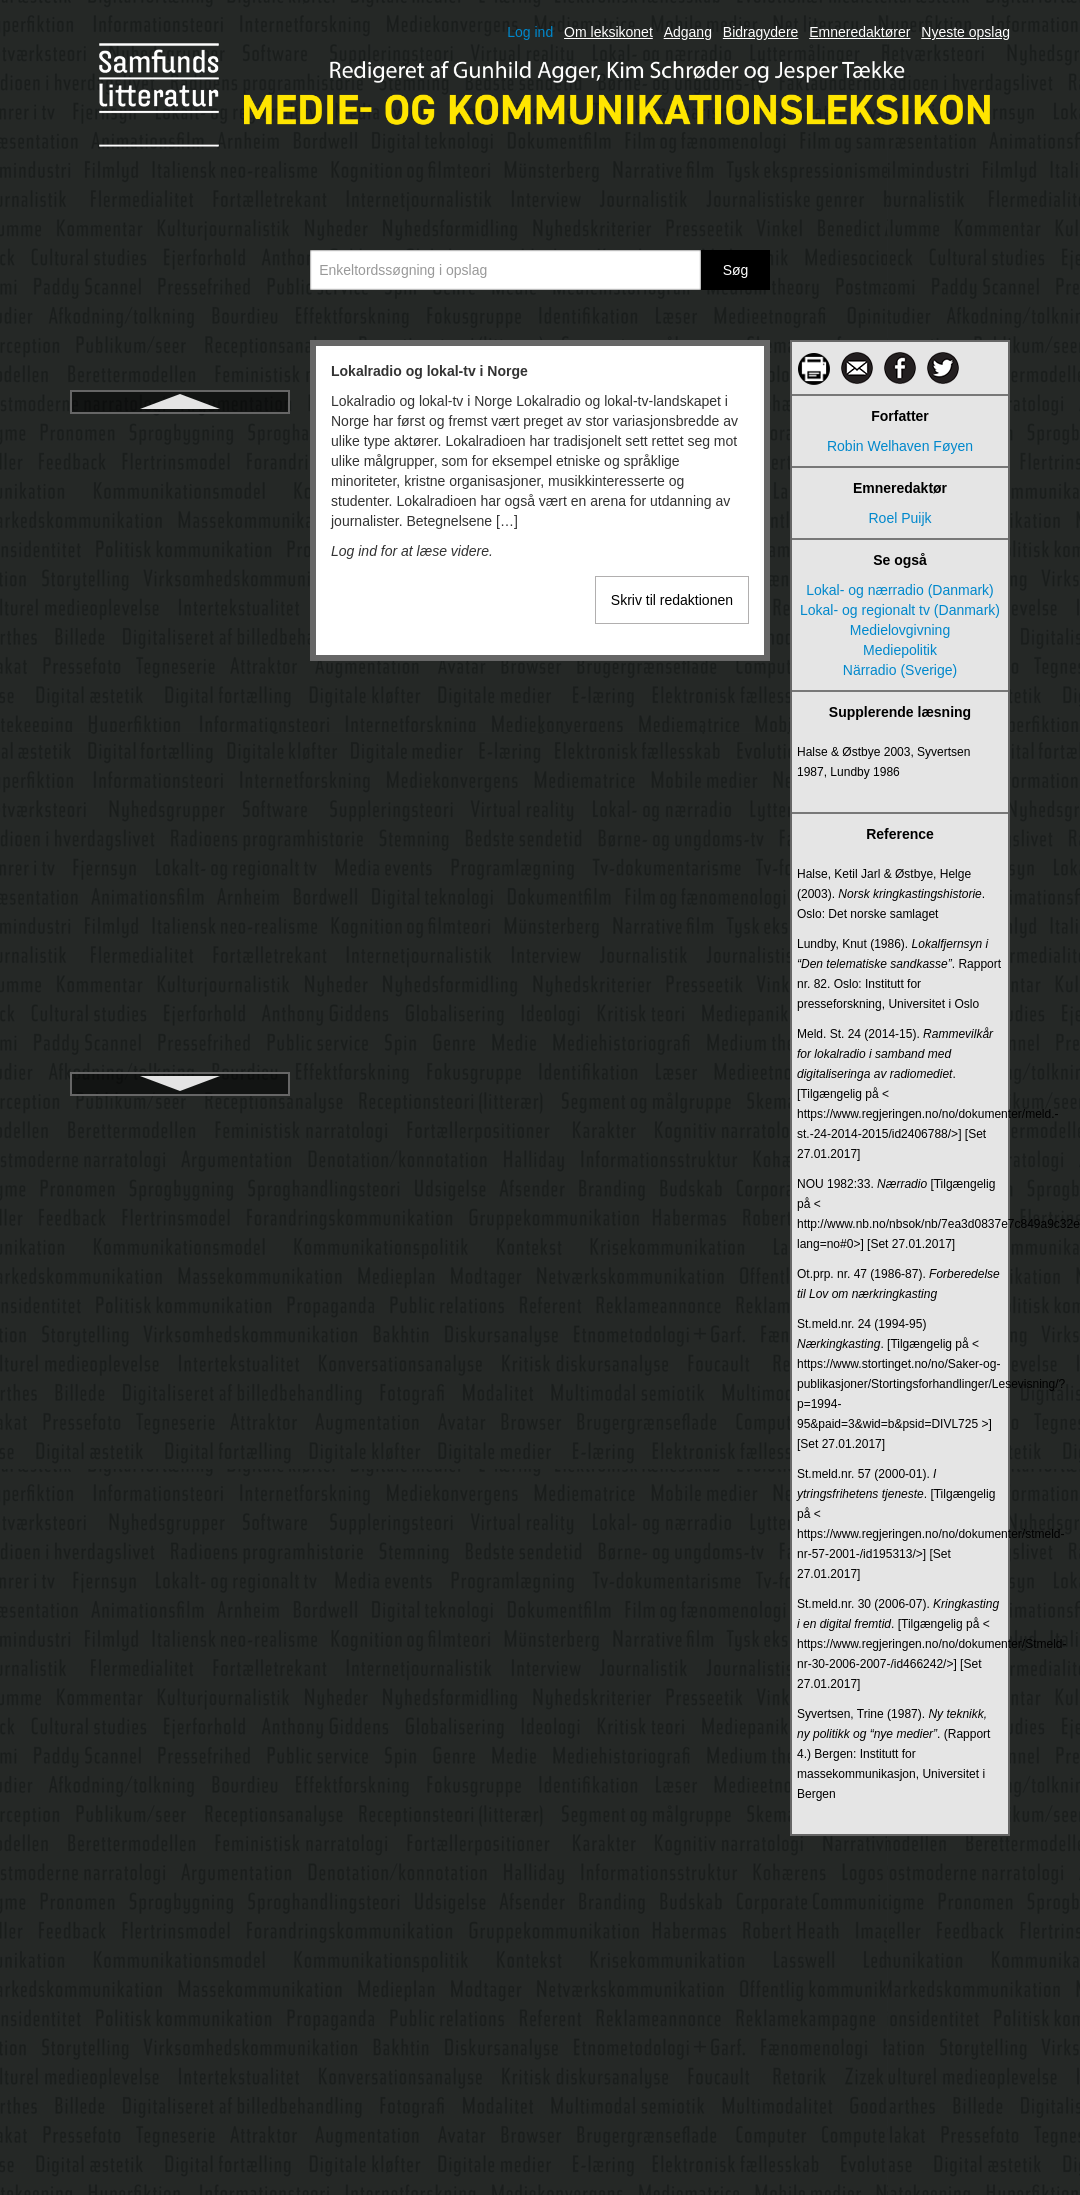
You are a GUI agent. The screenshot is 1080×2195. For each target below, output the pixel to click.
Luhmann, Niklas (180, 469)
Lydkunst (180, 613)
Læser (180, 757)
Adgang (688, 32)
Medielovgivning (900, 630)
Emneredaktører (859, 32)
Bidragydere (761, 32)
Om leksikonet (608, 32)
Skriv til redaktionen (672, 600)
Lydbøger (180, 577)
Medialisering (180, 973)
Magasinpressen (180, 793)
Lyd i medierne (179, 505)
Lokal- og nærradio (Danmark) (900, 590)
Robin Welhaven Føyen (900, 446)
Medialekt (180, 937)
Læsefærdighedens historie (180, 721)
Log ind (530, 32)
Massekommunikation (179, 901)
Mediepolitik (900, 650)
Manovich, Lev (180, 829)
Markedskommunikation (180, 865)
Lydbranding (180, 541)
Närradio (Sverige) (900, 670)
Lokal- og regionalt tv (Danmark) (900, 610)
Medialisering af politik (180, 1009)
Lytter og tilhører (179, 649)
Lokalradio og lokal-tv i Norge (180, 433)
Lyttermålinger (180, 685)
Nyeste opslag (965, 32)
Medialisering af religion (179, 1045)
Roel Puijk (899, 518)
